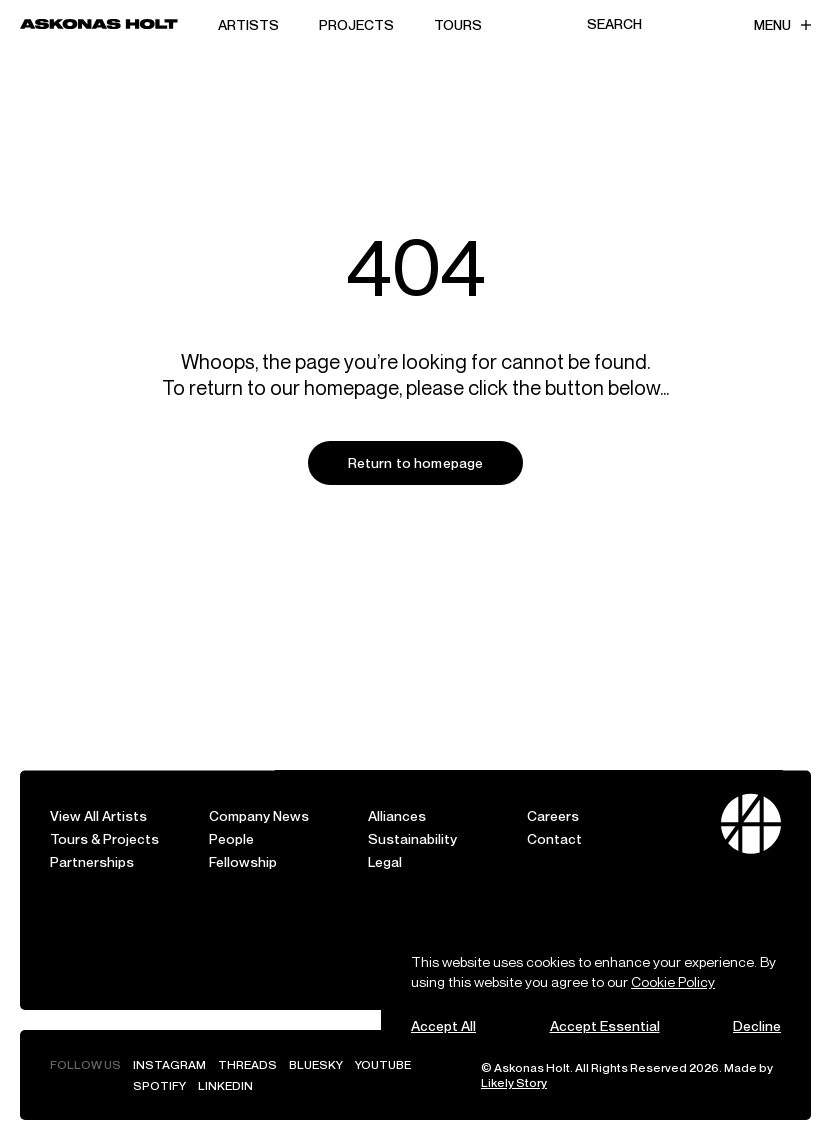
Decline (757, 1025)
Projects (356, 24)
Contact (554, 838)
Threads (247, 1064)
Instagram (169, 1064)
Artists (248, 24)
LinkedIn (225, 1085)
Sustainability (412, 838)
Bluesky (316, 1064)
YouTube (383, 1064)
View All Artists (98, 815)
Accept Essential (605, 1025)
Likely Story (514, 1082)
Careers (553, 815)
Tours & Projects (104, 838)
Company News (259, 815)
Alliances (397, 815)
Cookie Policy (673, 981)
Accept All (443, 1025)
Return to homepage (416, 462)
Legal (385, 861)
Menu (782, 24)
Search (614, 23)
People (231, 838)
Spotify (159, 1085)
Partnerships (92, 861)
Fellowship (243, 861)
